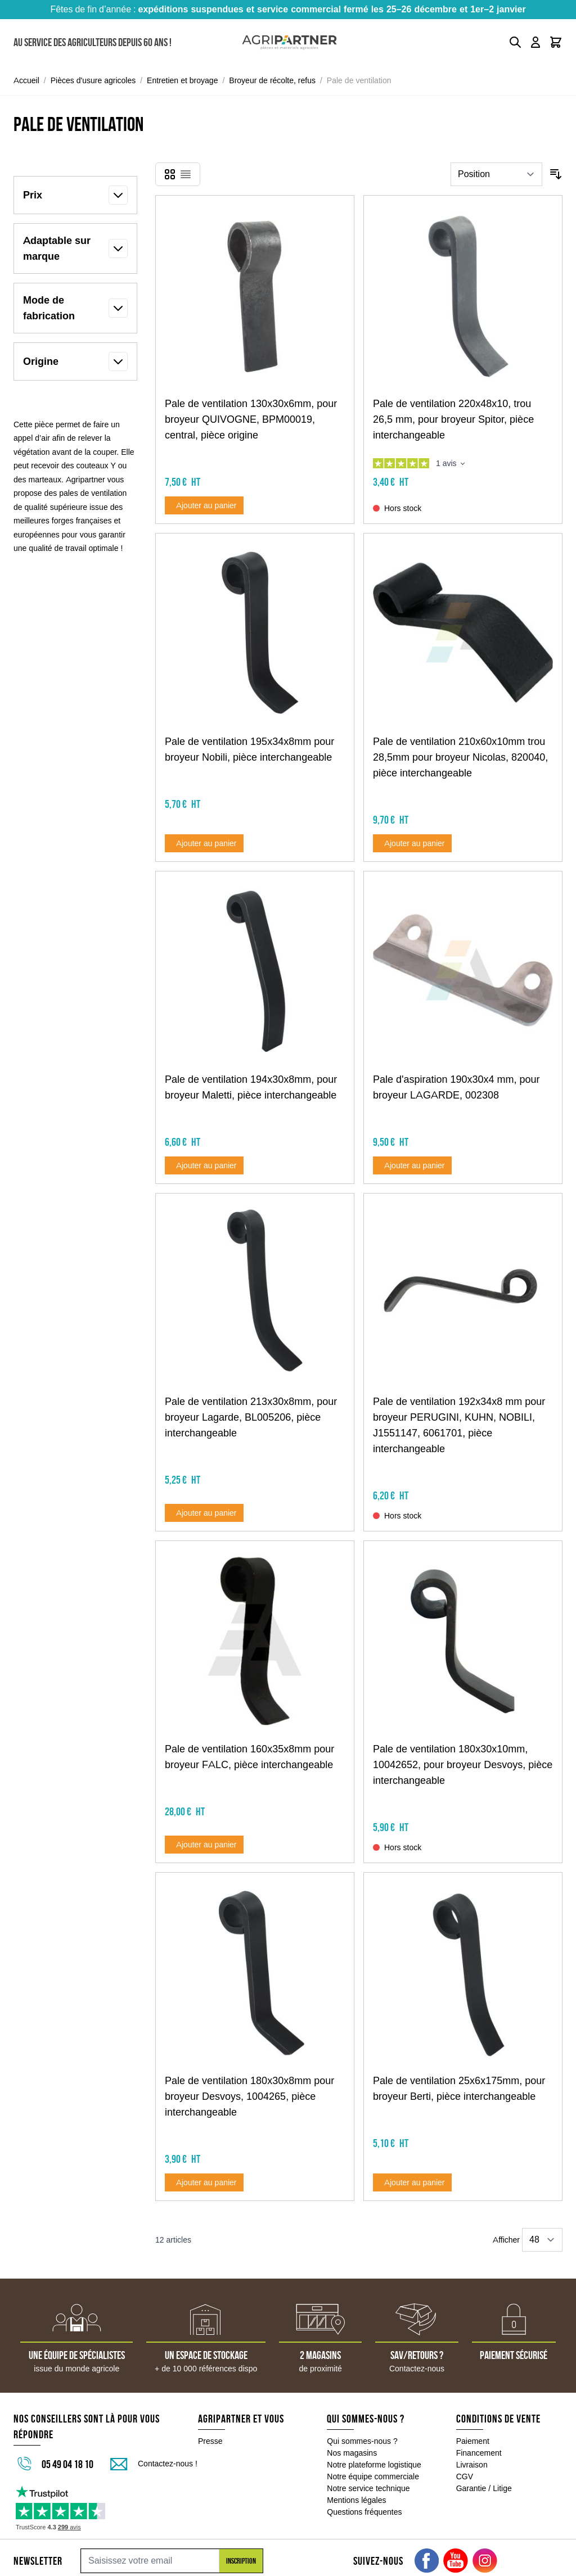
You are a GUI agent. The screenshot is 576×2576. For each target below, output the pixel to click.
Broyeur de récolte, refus (272, 80)
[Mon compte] (535, 42)
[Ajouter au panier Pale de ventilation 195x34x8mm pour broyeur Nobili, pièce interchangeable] (204, 843)
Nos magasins (352, 2453)
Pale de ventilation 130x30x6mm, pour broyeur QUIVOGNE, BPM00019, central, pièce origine (251, 419)
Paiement (472, 2441)
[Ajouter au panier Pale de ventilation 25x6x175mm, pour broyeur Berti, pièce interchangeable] (412, 2182)
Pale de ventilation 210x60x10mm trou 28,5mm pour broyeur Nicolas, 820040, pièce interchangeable (460, 757)
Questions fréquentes (364, 2512)
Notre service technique (368, 2488)
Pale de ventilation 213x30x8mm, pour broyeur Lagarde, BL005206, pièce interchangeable (251, 1417)
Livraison (472, 2465)
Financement (479, 2453)
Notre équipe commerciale (373, 2476)
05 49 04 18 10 (67, 2464)
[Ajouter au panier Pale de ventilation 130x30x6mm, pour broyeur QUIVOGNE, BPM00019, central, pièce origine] (204, 505)
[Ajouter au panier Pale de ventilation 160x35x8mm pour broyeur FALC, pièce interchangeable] (204, 1845)
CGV (464, 2476)
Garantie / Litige (484, 2488)
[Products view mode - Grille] (170, 174)
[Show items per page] (542, 2240)
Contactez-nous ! (167, 2464)
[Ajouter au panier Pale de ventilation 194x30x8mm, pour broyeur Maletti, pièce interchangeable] (204, 1165)
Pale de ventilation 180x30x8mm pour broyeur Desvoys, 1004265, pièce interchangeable (249, 2096)
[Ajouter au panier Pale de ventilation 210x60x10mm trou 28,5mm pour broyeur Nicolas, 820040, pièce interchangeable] (412, 843)
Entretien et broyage (182, 80)
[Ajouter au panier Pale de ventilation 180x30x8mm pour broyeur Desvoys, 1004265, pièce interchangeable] (204, 2182)
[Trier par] (496, 174)
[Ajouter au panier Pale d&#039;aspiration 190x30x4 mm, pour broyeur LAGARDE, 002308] (412, 1165)
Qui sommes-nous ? (362, 2441)
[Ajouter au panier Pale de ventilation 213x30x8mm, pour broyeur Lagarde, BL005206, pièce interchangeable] (204, 1513)
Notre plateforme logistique (374, 2465)
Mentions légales (356, 2500)
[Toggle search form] (515, 42)
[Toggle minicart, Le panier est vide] (556, 42)
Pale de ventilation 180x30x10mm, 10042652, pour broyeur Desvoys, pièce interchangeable (462, 1765)
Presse (210, 2441)
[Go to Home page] (289, 42)
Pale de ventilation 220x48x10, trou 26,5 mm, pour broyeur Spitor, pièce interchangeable (453, 419)
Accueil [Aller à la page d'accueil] (26, 80)
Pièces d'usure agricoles (93, 80)
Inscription (241, 2560)
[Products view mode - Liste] (185, 174)
